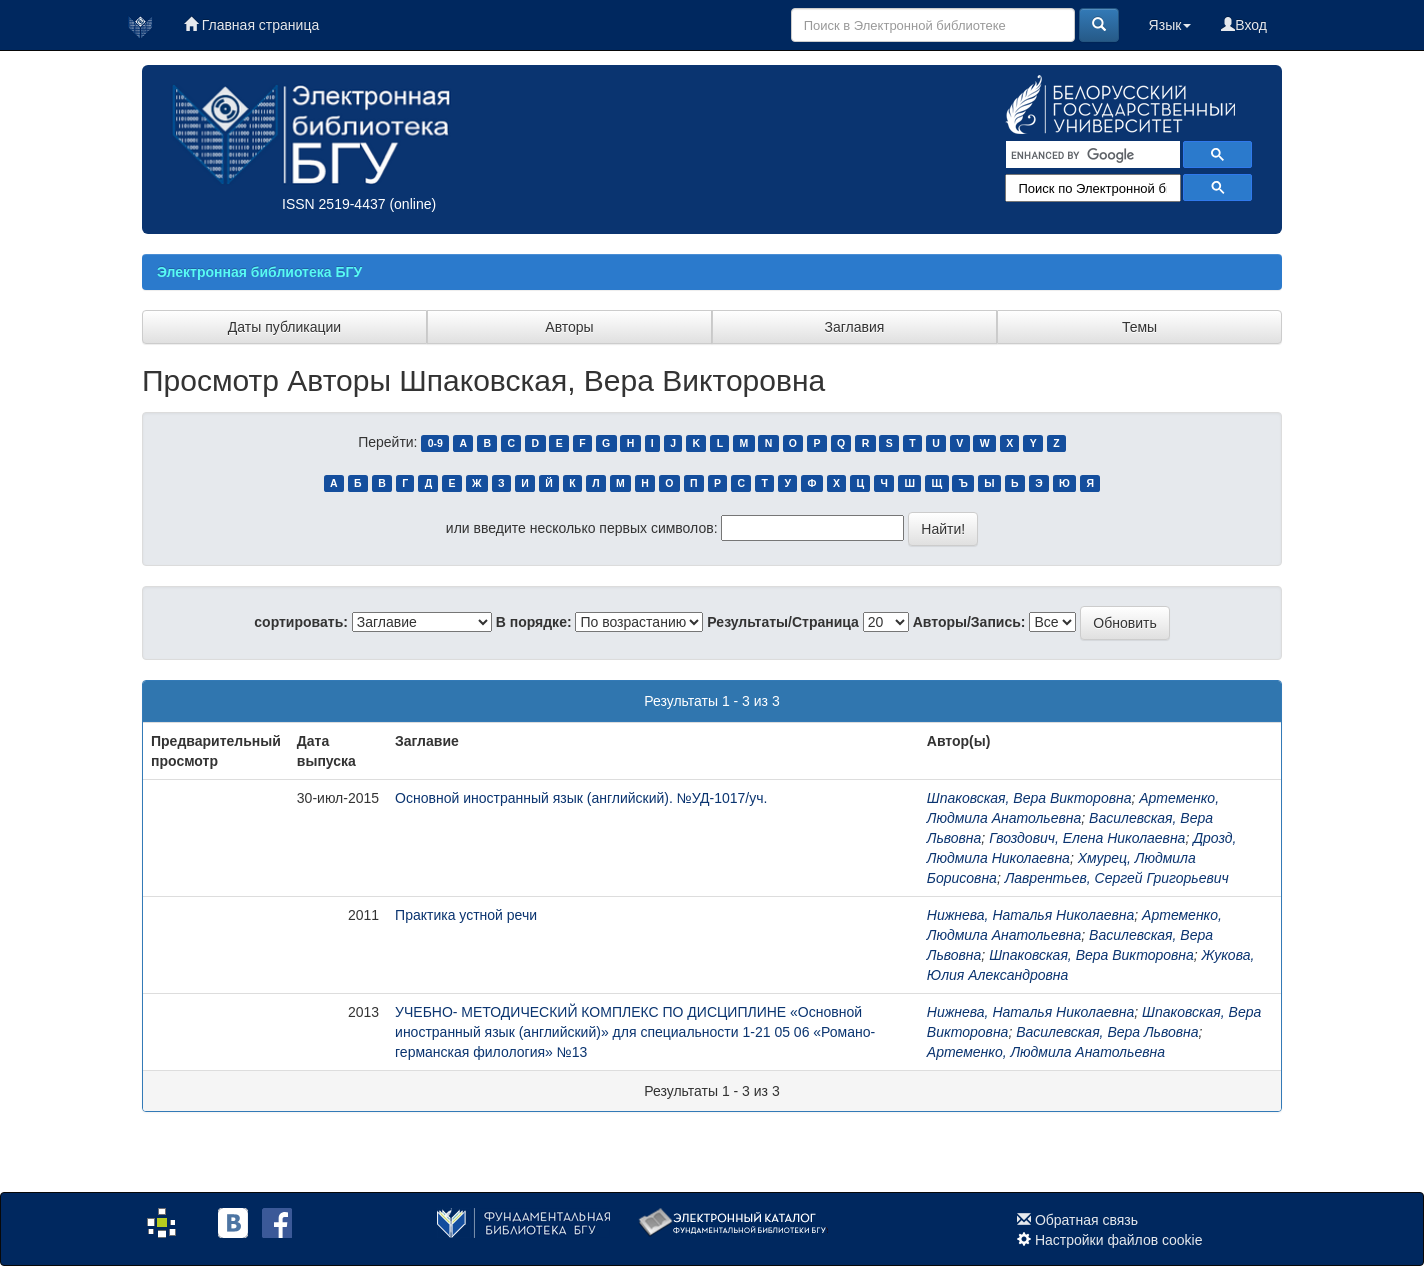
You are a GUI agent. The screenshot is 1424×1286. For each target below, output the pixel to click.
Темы (1139, 327)
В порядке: (534, 622)
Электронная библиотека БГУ (259, 272)
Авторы (569, 327)
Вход (1244, 25)
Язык (1170, 25)
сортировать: (301, 622)
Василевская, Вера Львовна (1107, 1032)
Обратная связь (1086, 1220)
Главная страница (251, 25)
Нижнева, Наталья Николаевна (1031, 915)
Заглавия (855, 327)
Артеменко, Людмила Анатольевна (1046, 1052)
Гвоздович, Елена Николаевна (1087, 838)
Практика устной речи (466, 915)
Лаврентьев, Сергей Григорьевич (1117, 878)
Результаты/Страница (783, 622)
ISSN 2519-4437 (334, 204)
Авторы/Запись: (969, 622)
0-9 (435, 443)
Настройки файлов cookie (1119, 1240)
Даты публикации (284, 327)
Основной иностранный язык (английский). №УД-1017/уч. (581, 798)
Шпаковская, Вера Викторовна (1029, 798)
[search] (1091, 155)
